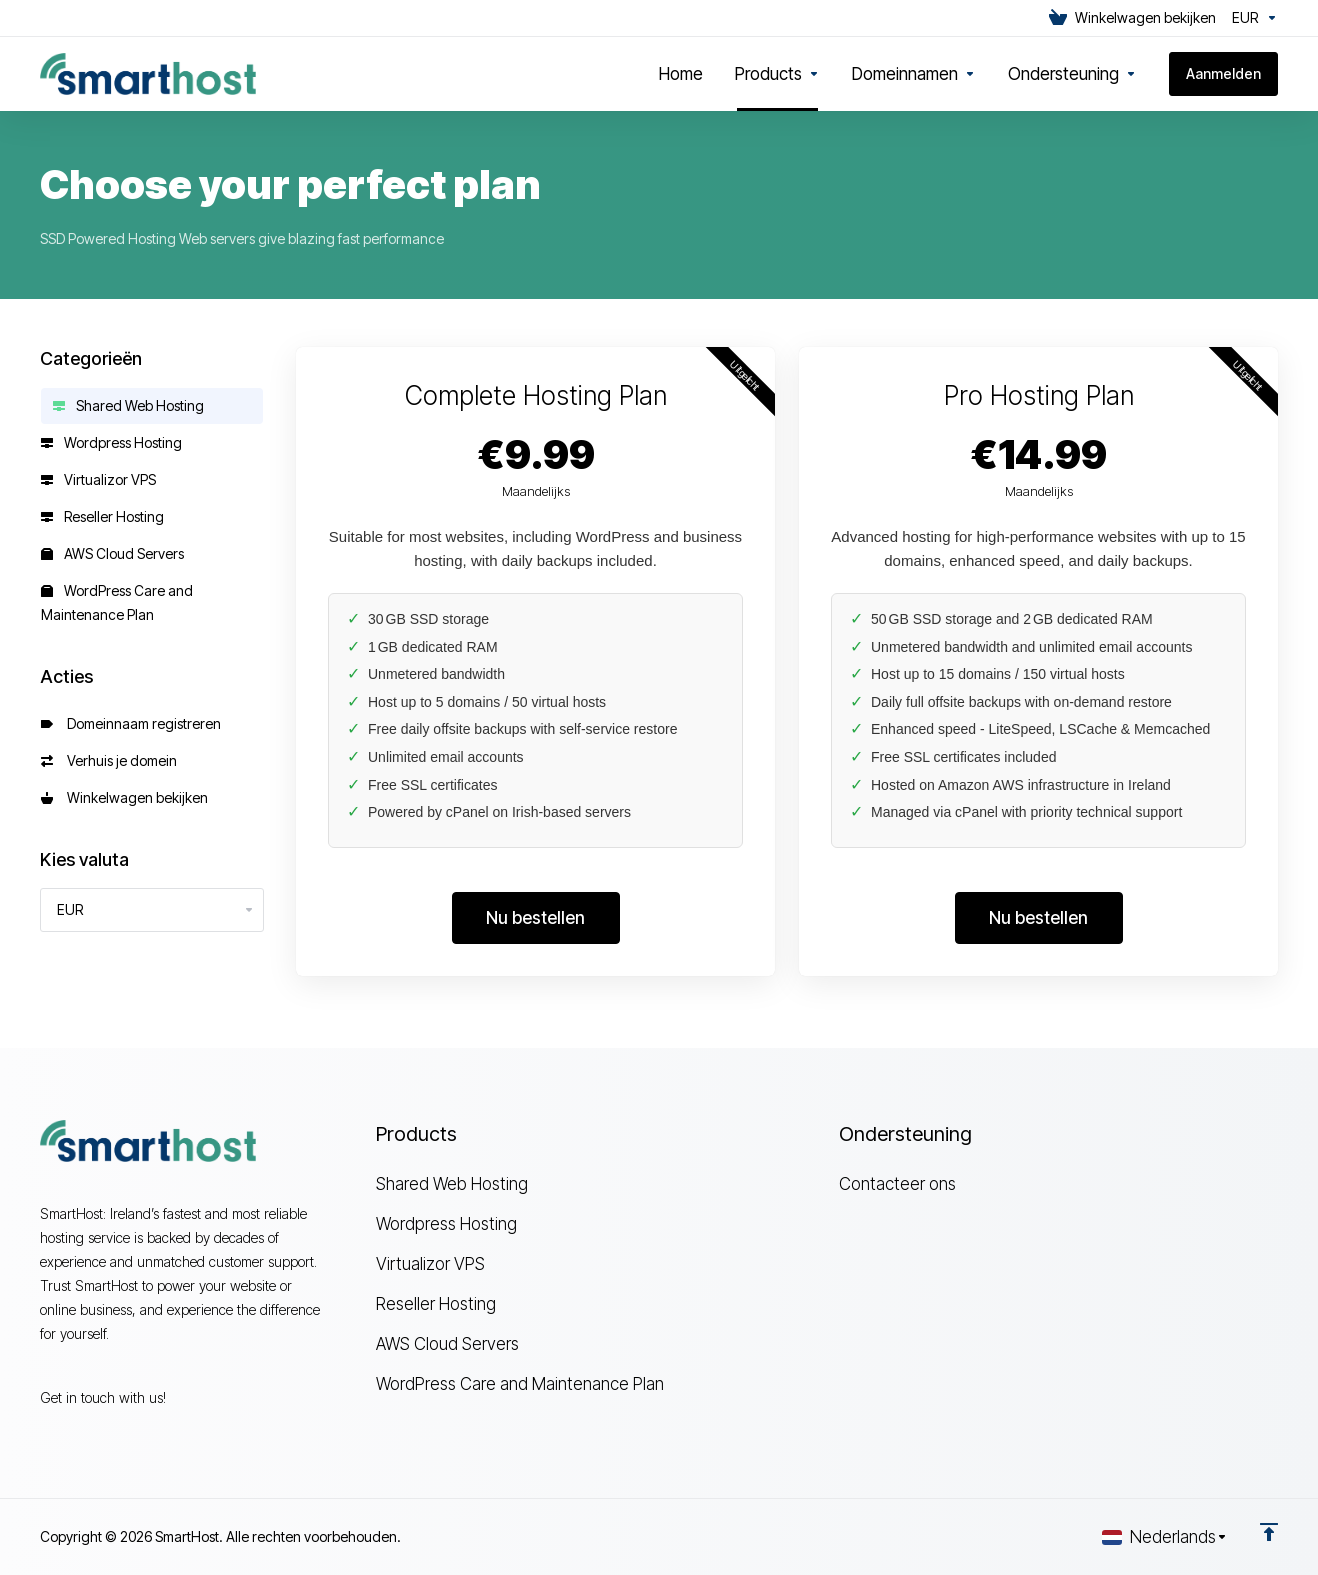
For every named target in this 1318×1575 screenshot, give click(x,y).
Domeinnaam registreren (131, 723)
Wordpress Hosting (111, 442)
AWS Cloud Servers (112, 553)
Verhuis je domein (109, 760)
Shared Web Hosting (128, 405)
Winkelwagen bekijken (124, 797)
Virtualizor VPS (98, 479)
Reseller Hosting (102, 516)
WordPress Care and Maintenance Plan (117, 602)
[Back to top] (1269, 1532)
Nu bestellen (535, 918)
